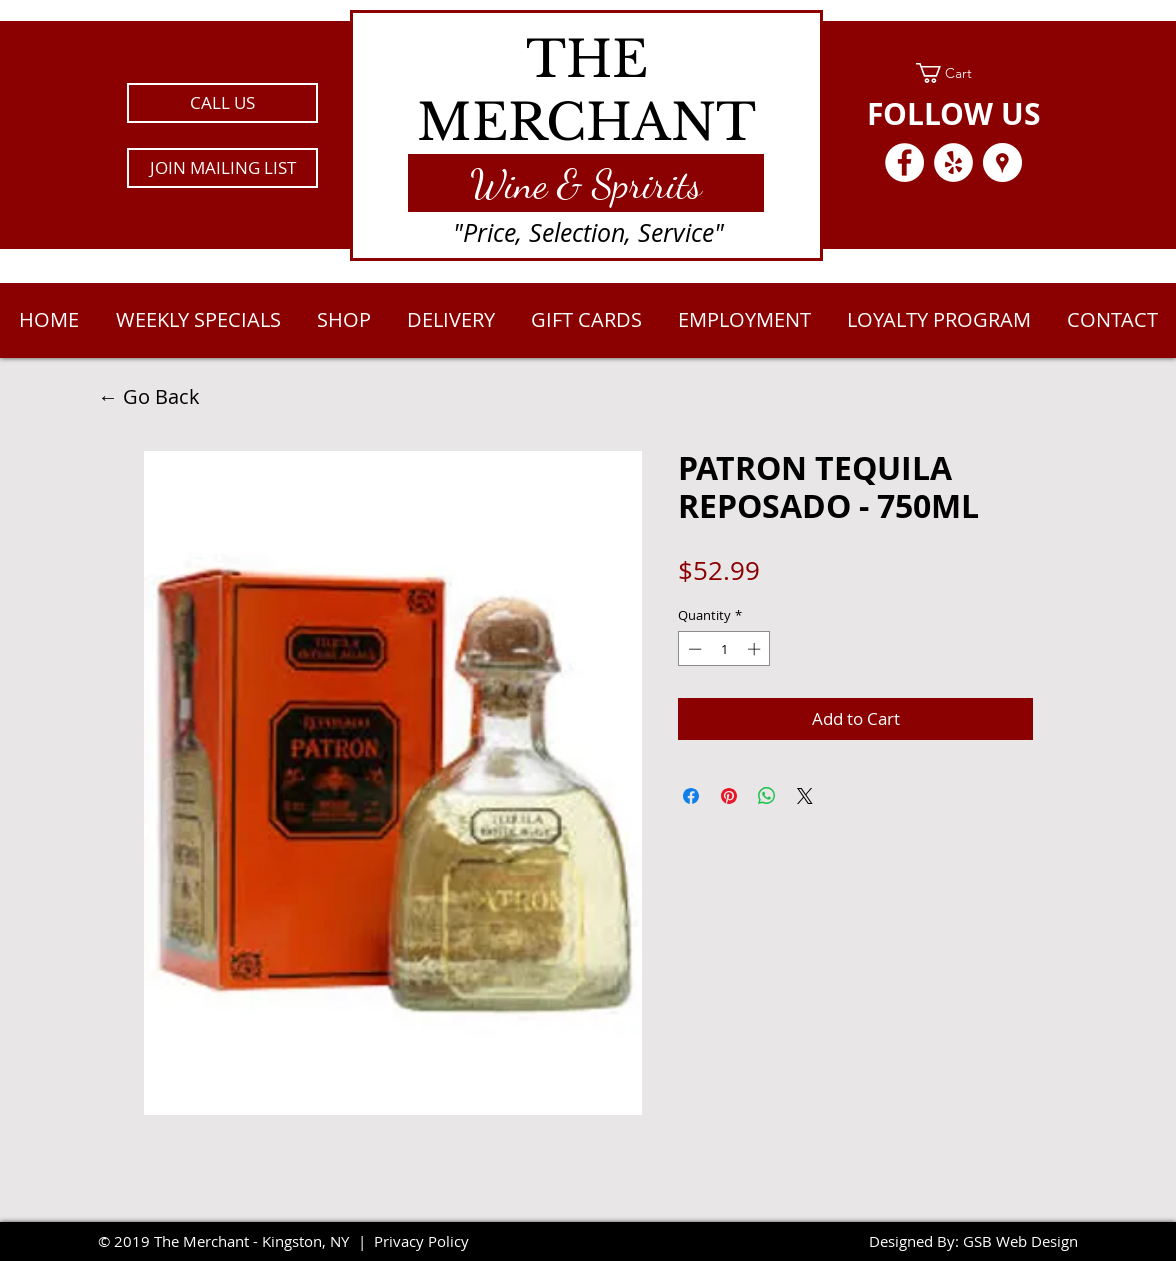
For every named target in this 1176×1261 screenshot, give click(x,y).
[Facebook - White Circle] (904, 162)
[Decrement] (693, 649)
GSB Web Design (1020, 1241)
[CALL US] (222, 103)
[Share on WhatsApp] (767, 796)
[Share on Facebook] (691, 796)
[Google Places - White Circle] (1002, 162)
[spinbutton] (724, 649)
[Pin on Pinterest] (729, 796)
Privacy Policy (421, 1241)
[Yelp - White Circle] (953, 162)
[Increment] (756, 649)
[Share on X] (805, 796)
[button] (222, 168)
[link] (953, 73)
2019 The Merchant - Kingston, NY (231, 1241)
